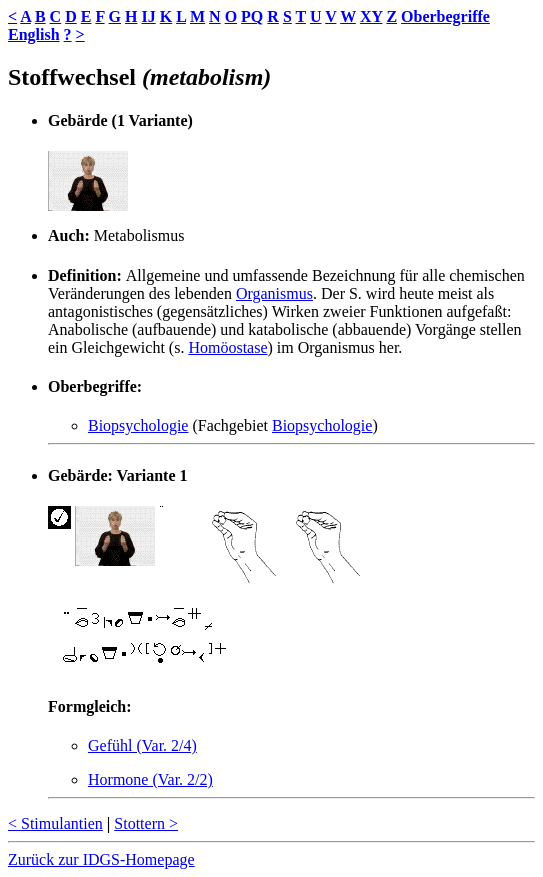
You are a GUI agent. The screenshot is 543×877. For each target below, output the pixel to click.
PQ (252, 16)
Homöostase (227, 347)
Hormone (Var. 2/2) (150, 779)
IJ (148, 16)
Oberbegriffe (445, 16)
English (34, 34)
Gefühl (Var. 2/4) (142, 745)
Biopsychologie (138, 425)
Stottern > (146, 823)
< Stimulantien (55, 823)
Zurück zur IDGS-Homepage (101, 859)
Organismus (274, 293)
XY (371, 16)
